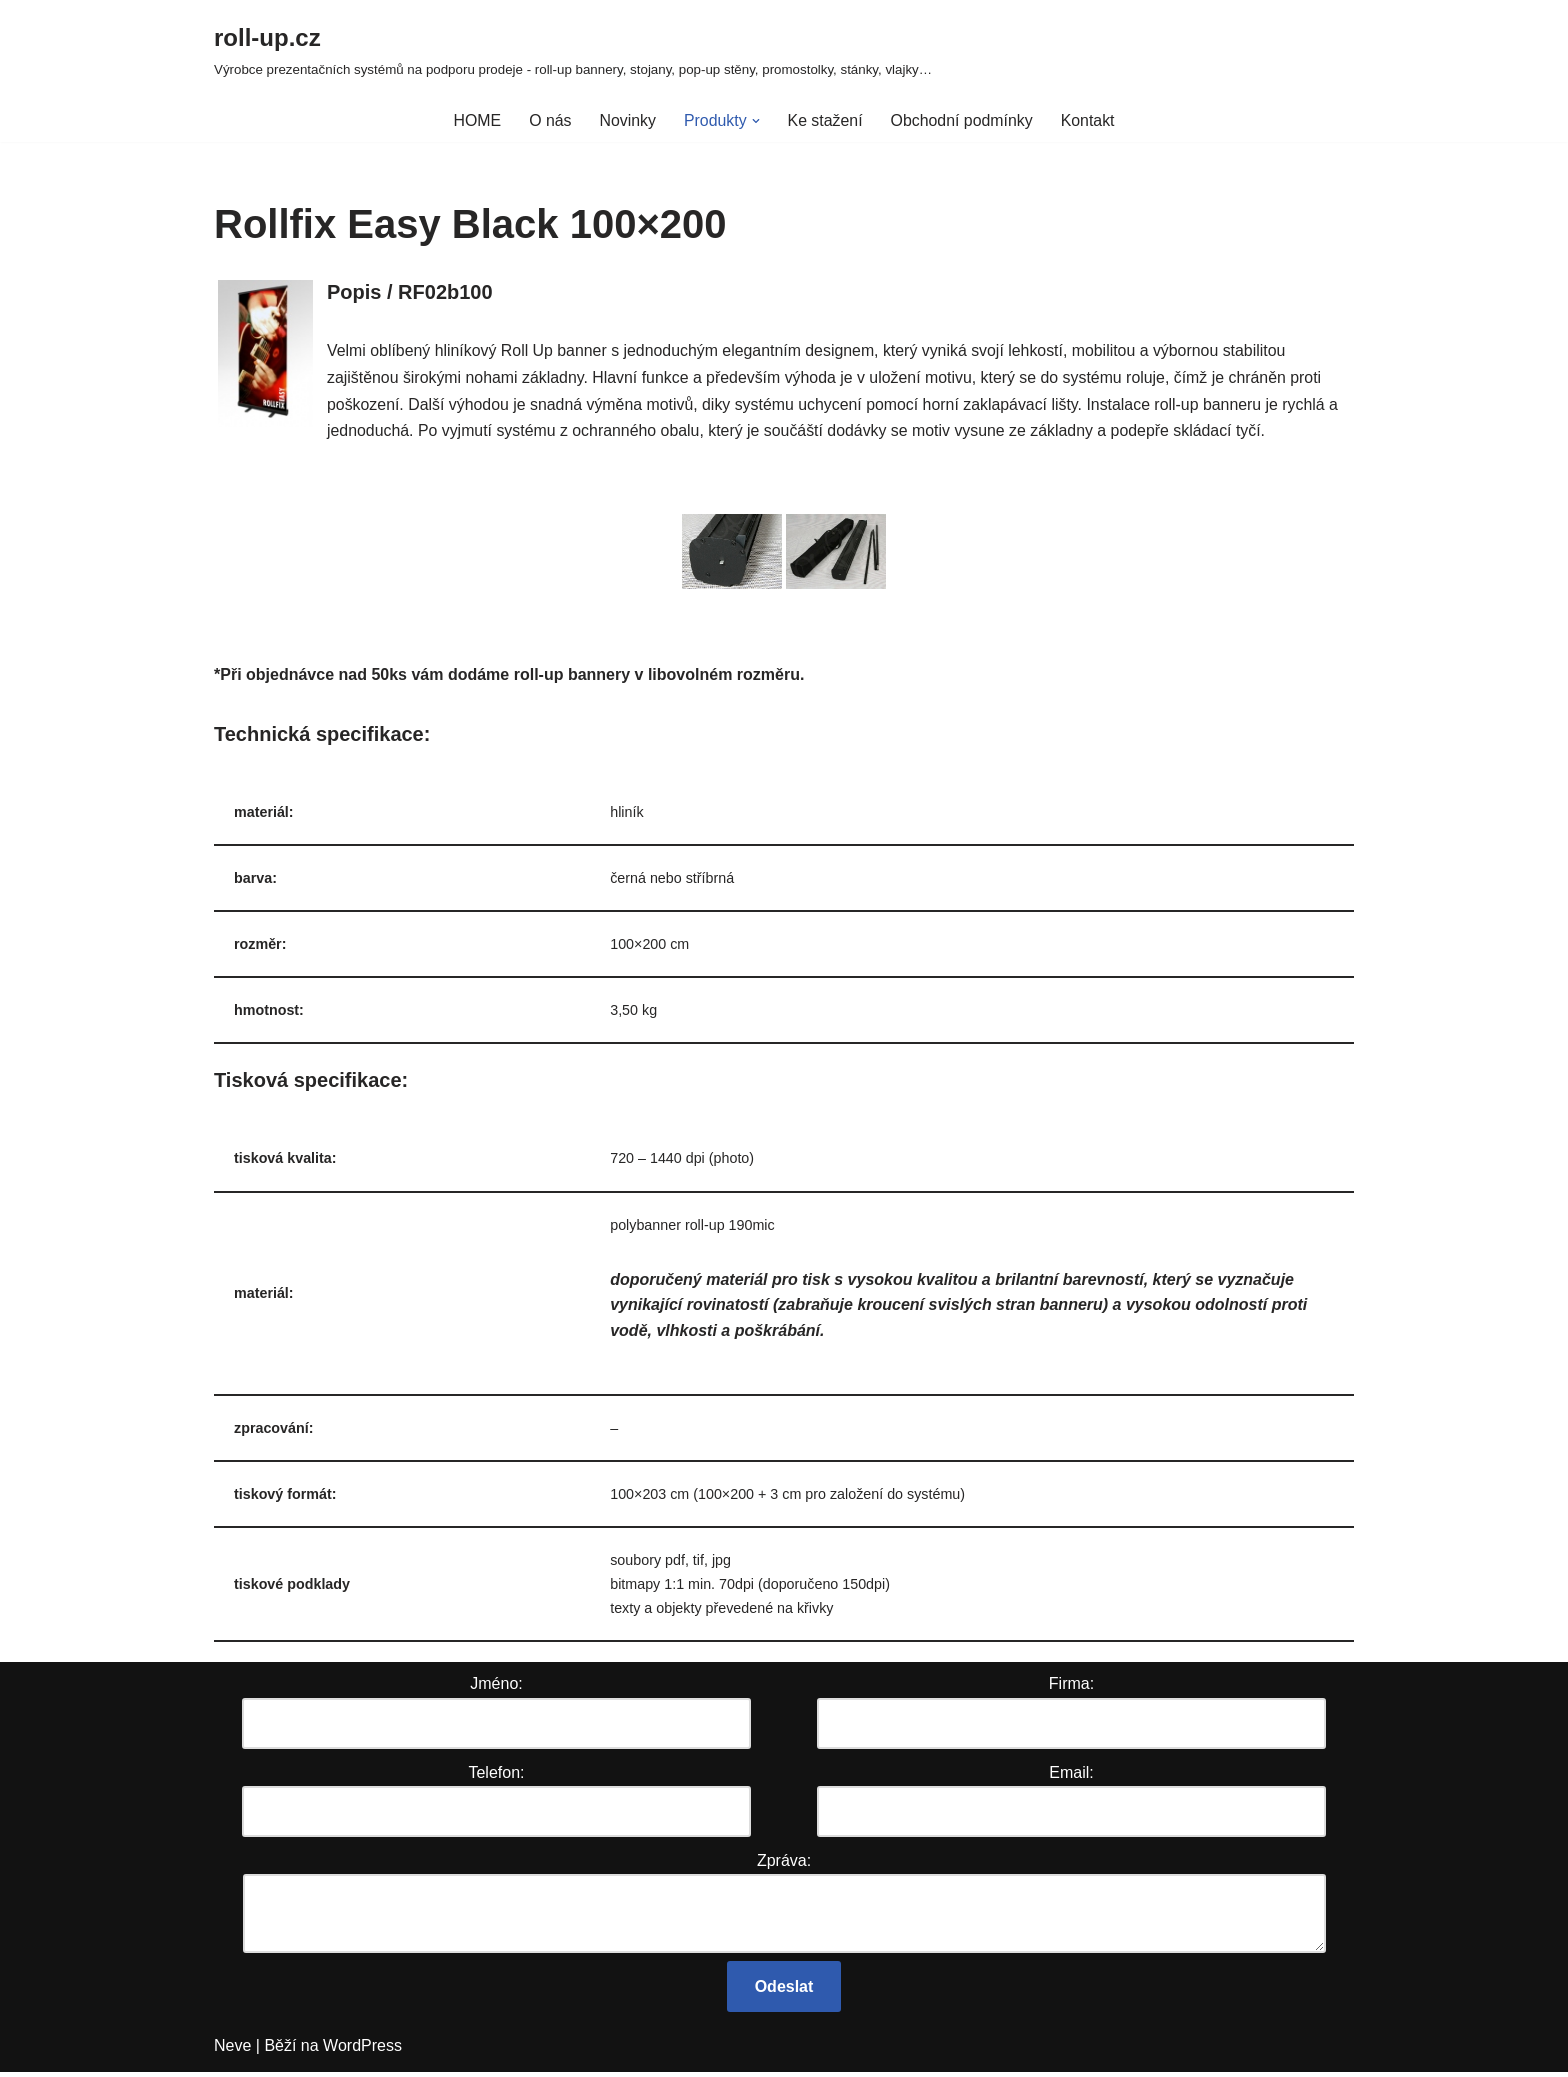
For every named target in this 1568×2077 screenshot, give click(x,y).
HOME (476, 120)
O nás (549, 120)
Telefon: (496, 1777)
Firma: (1071, 1689)
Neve (232, 2051)
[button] (755, 121)
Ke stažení (825, 120)
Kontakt (1089, 120)
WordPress (362, 2051)
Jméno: (496, 1689)
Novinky (626, 120)
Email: (1071, 1777)
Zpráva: (784, 1865)
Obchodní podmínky (962, 120)
